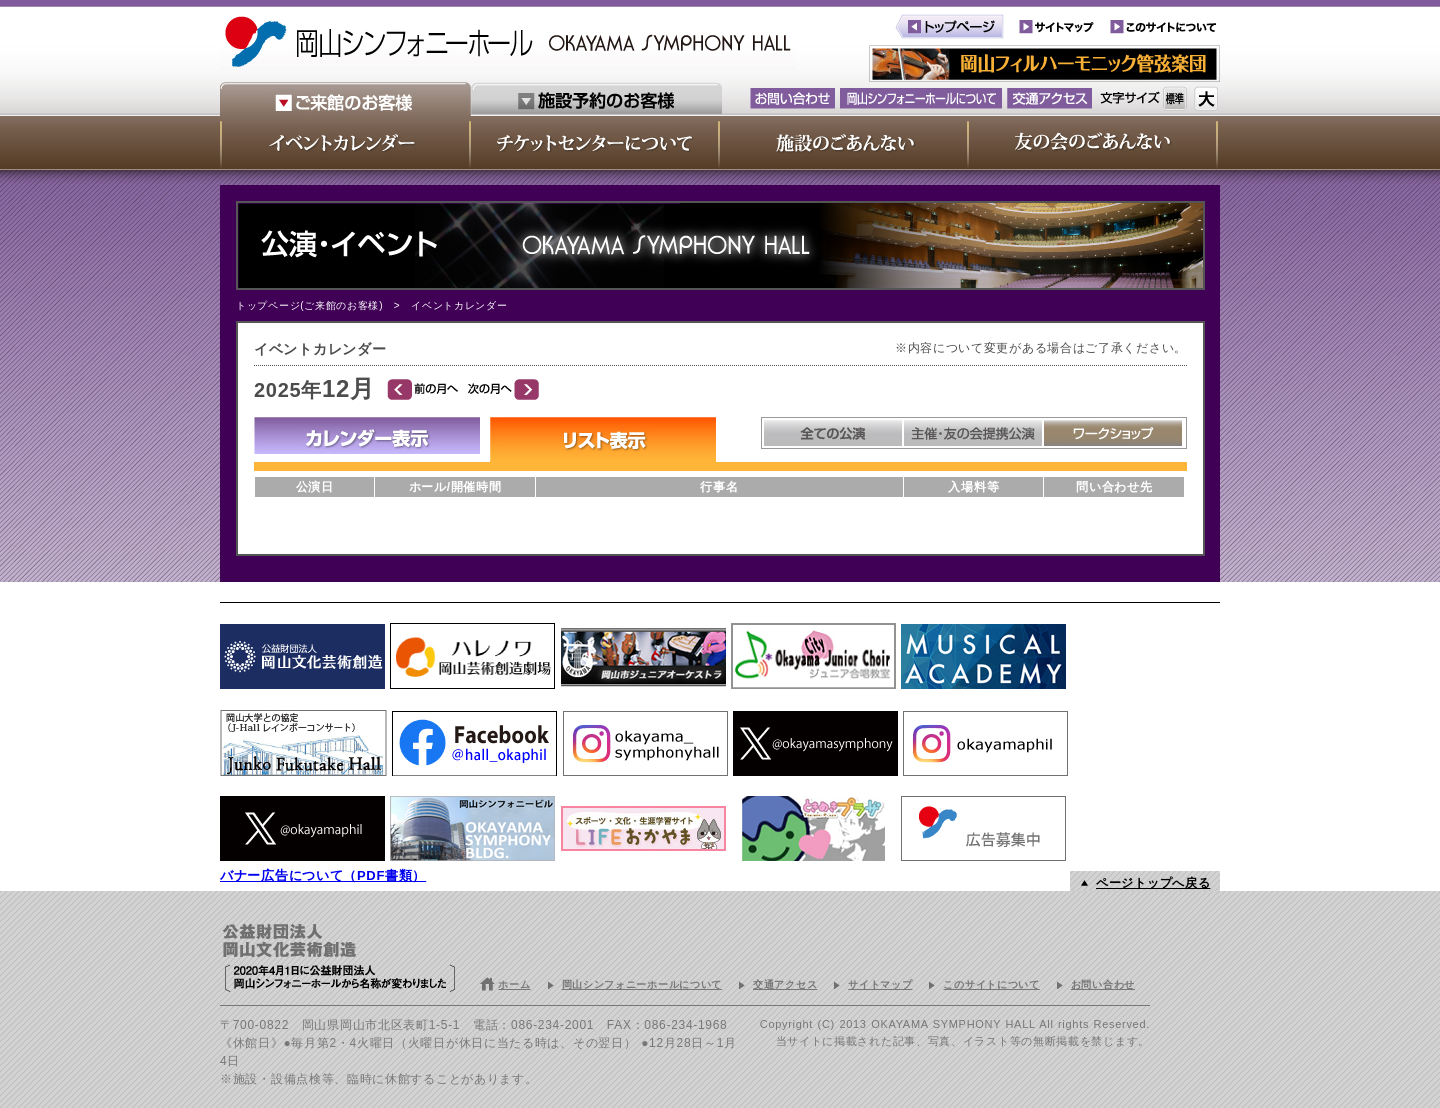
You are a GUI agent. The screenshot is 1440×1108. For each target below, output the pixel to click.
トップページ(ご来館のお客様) (309, 305)
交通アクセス (785, 984)
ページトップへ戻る (1153, 883)
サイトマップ (880, 984)
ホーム (514, 984)
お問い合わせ (1103, 984)
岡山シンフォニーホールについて (642, 984)
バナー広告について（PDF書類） (323, 875)
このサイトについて (991, 984)
